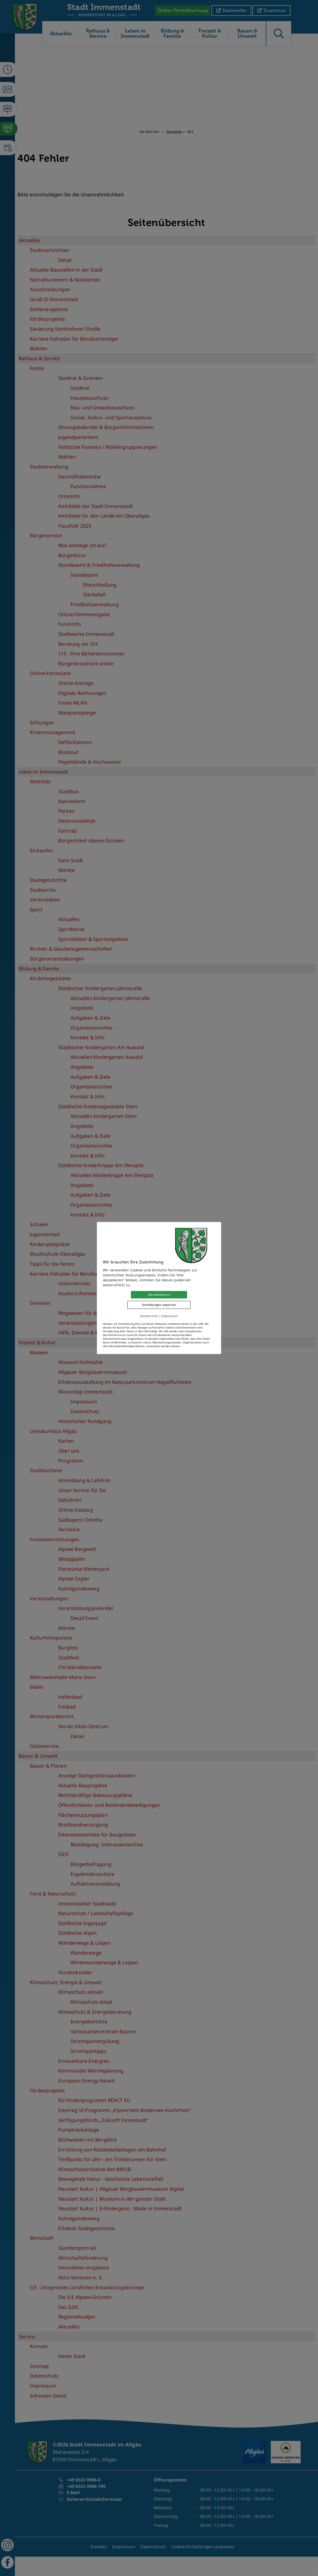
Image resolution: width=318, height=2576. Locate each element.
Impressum (169, 1316)
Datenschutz (149, 1316)
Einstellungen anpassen (159, 1305)
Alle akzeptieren (159, 1294)
